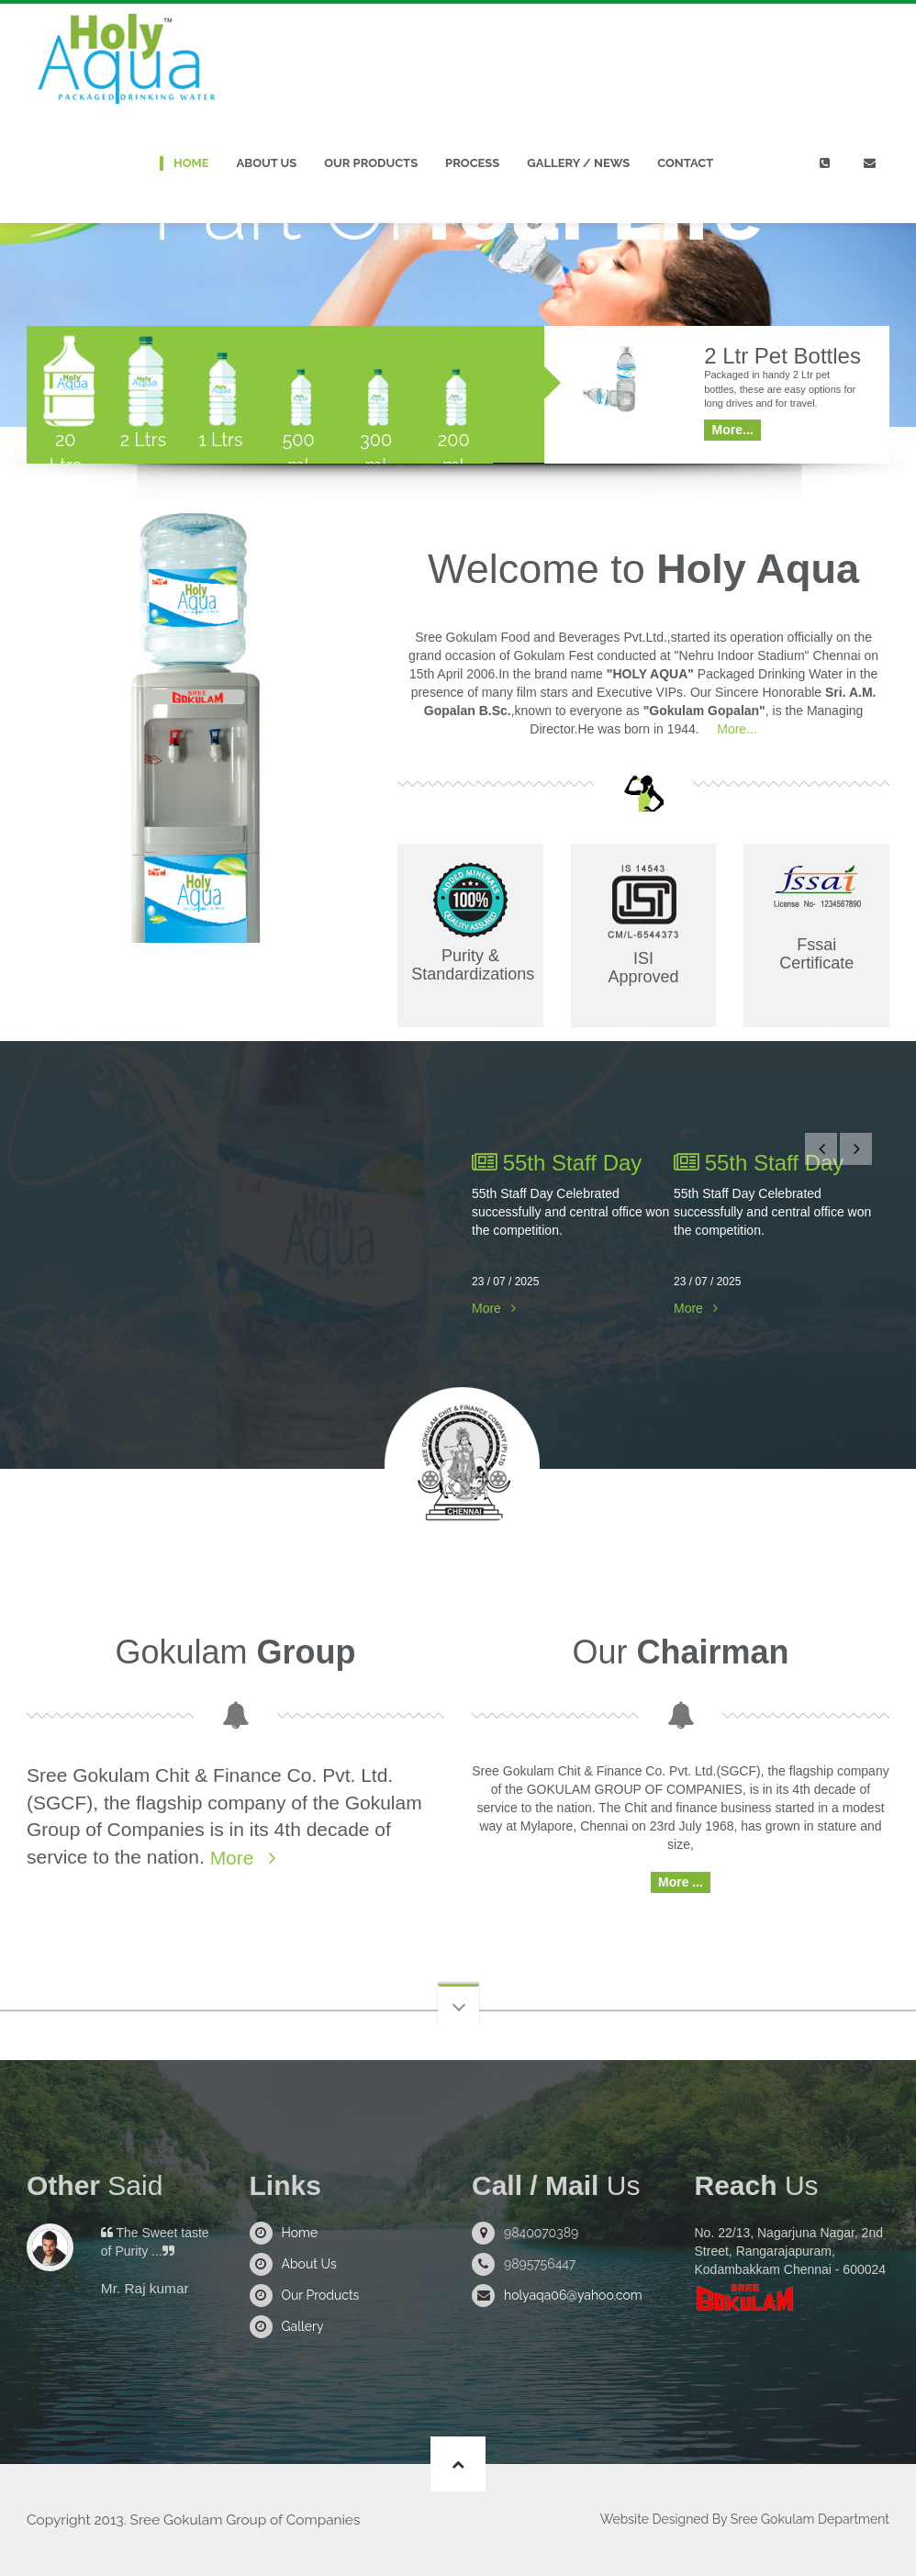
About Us (267, 163)
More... (734, 729)
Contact (685, 163)
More (486, 1308)
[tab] (66, 395)
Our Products (371, 163)
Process (472, 163)
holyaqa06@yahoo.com (573, 2295)
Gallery (303, 2326)
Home (191, 163)
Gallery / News (578, 163)
